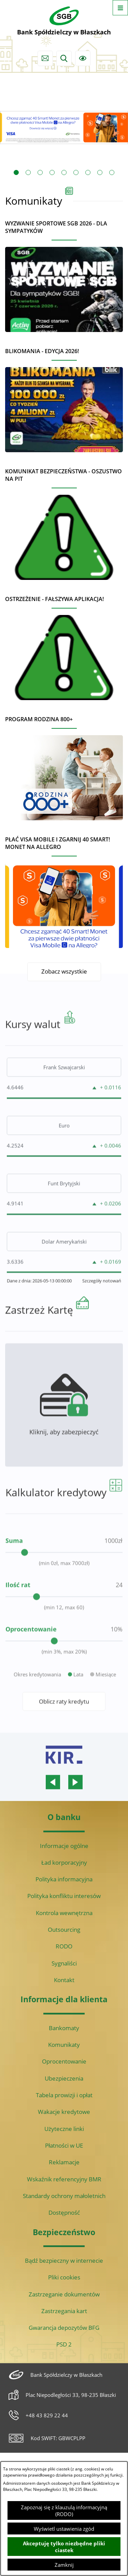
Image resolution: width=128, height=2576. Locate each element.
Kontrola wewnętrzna (64, 1913)
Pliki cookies (64, 2277)
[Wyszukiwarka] (64, 58)
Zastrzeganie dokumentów (64, 2294)
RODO (64, 1946)
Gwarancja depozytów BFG (64, 2328)
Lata (78, 1700)
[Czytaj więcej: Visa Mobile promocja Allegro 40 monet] (64, 127)
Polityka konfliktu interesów (64, 1896)
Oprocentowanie (64, 2061)
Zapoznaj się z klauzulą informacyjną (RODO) (64, 2510)
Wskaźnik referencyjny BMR (64, 2179)
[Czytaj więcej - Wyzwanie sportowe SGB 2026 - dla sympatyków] (64, 273)
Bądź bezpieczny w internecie (64, 2260)
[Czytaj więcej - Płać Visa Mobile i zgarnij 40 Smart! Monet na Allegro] (64, 889)
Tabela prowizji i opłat (64, 2095)
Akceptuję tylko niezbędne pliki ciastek (64, 2547)
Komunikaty (64, 2045)
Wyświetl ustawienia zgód (64, 2528)
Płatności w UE (64, 2145)
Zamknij (64, 2564)
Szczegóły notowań (101, 1306)
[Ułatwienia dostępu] (82, 58)
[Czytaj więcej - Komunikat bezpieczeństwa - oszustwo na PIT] (64, 521)
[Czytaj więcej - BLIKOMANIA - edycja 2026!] (64, 397)
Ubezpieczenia (64, 2078)
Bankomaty (64, 2028)
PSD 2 (64, 2344)
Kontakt (64, 1980)
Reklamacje (64, 2162)
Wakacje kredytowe (64, 2112)
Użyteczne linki (64, 2129)
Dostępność (64, 2212)
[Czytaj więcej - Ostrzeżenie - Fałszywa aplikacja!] (64, 645)
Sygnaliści (64, 1963)
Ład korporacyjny (64, 1862)
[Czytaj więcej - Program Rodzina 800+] (64, 765)
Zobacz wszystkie (64, 971)
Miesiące (106, 1700)
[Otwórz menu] (120, 7)
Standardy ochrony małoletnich (64, 2196)
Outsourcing (64, 1929)
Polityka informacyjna (64, 1879)
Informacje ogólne (64, 1846)
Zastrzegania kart (64, 2311)
